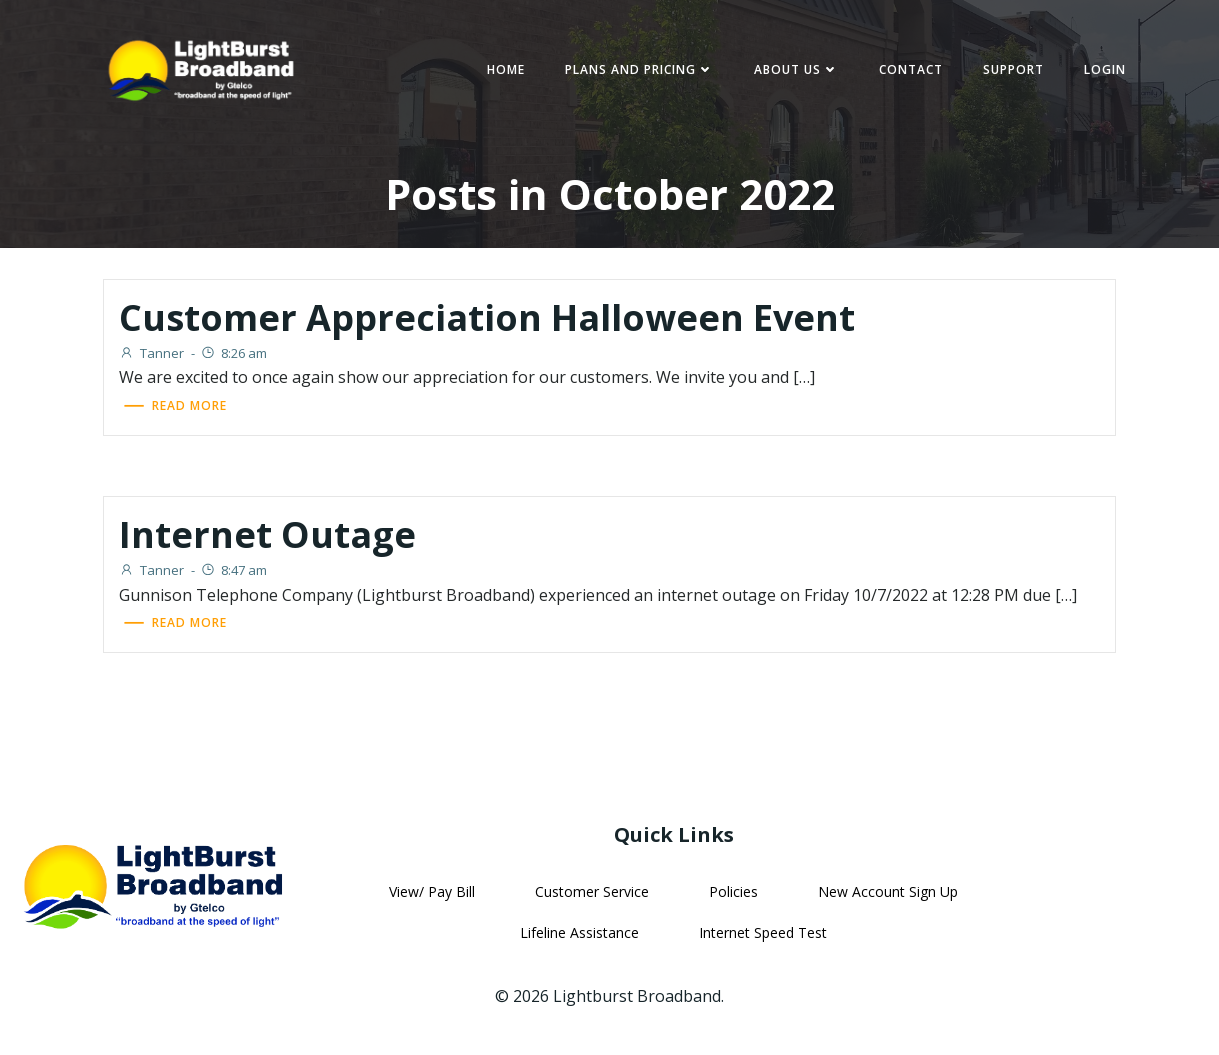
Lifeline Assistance (579, 932)
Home (506, 69)
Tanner (151, 353)
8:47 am (233, 570)
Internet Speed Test (763, 932)
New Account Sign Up (888, 891)
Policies (733, 891)
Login (1105, 69)
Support (1013, 69)
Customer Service (592, 891)
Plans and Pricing (639, 69)
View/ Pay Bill (432, 891)
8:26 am (233, 353)
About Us (796, 69)
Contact (911, 69)
